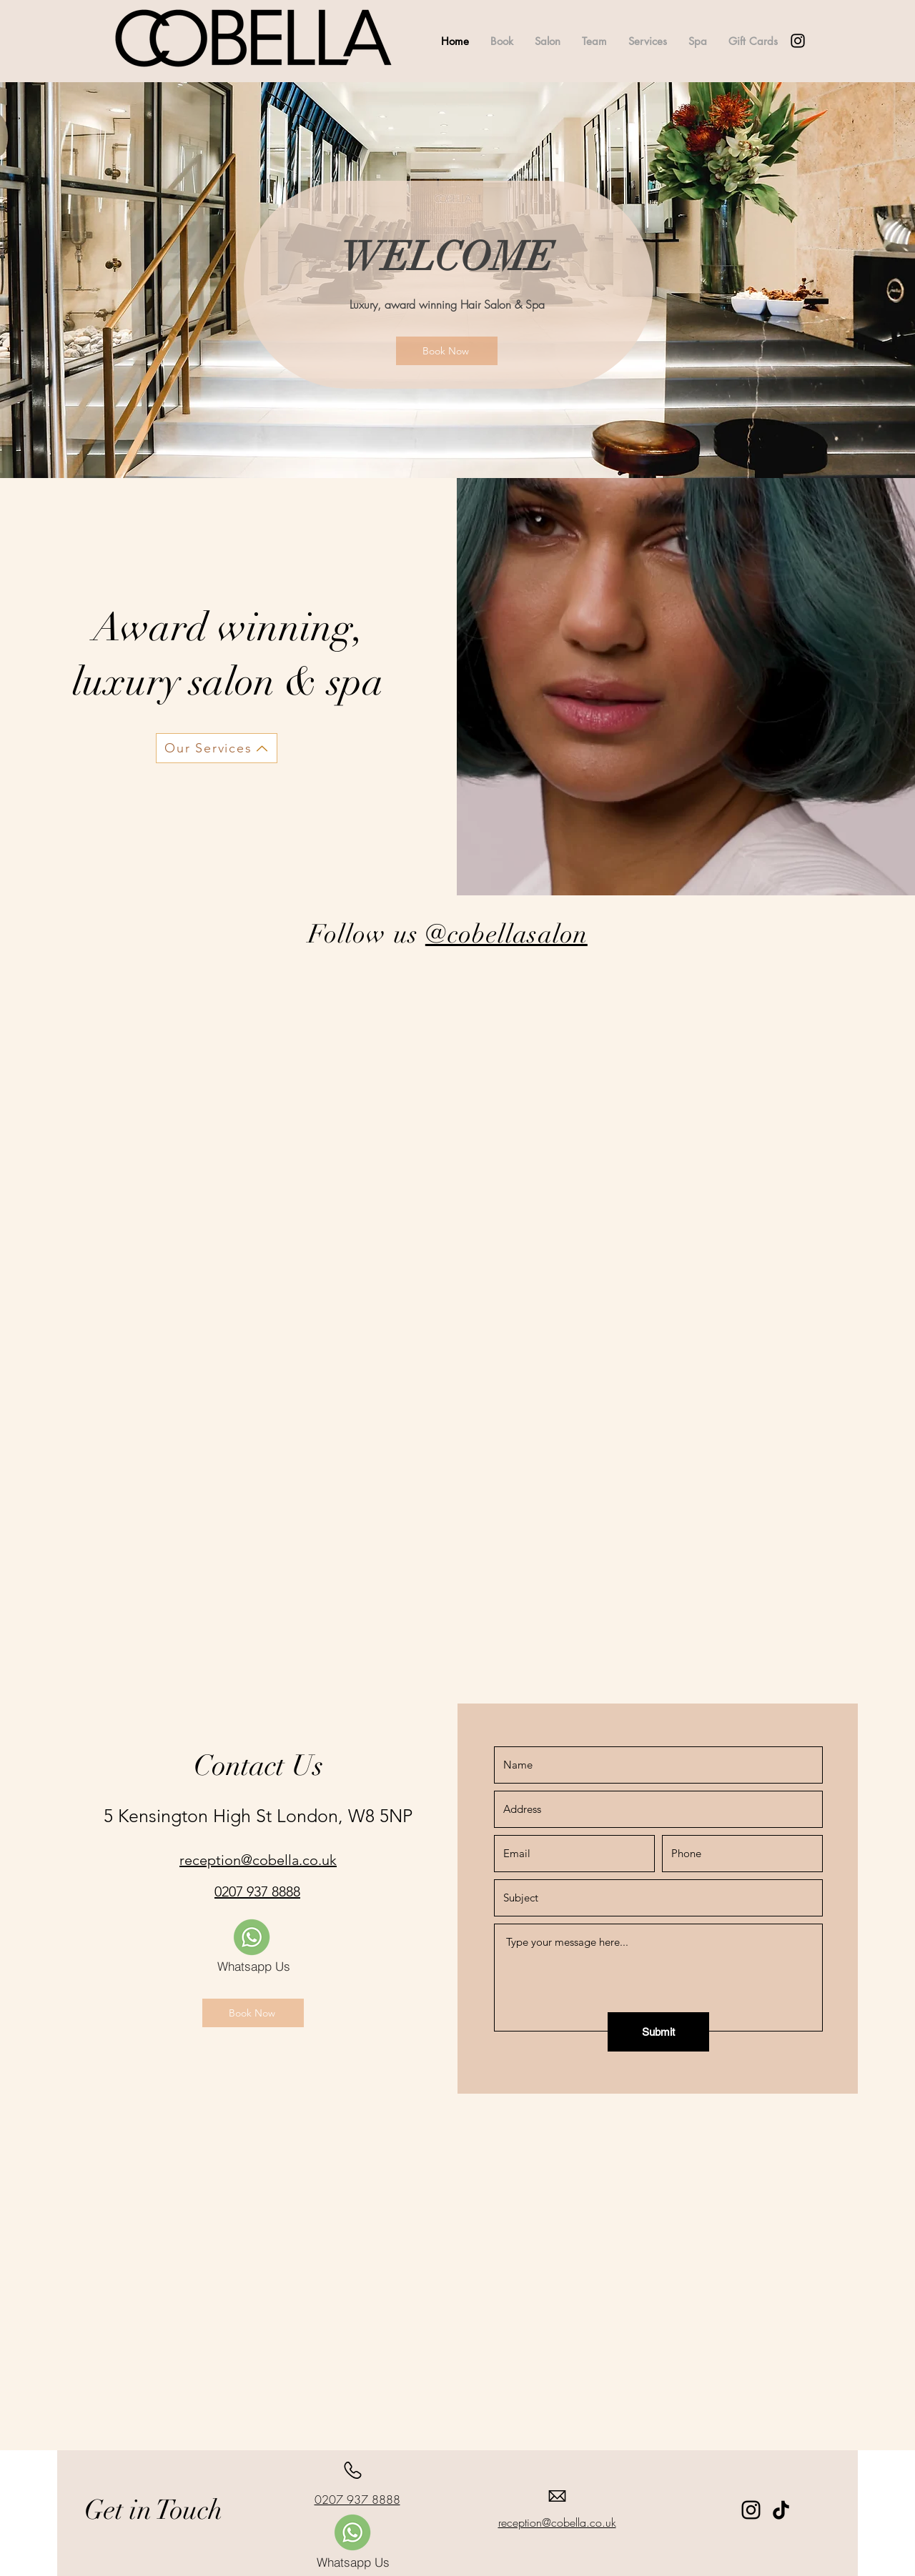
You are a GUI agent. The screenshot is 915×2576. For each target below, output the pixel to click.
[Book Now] (447, 351)
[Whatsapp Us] (253, 1966)
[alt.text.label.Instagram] (797, 40)
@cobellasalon (506, 934)
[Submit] (658, 2032)
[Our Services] (216, 748)
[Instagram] (750, 2509)
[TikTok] (780, 2509)
